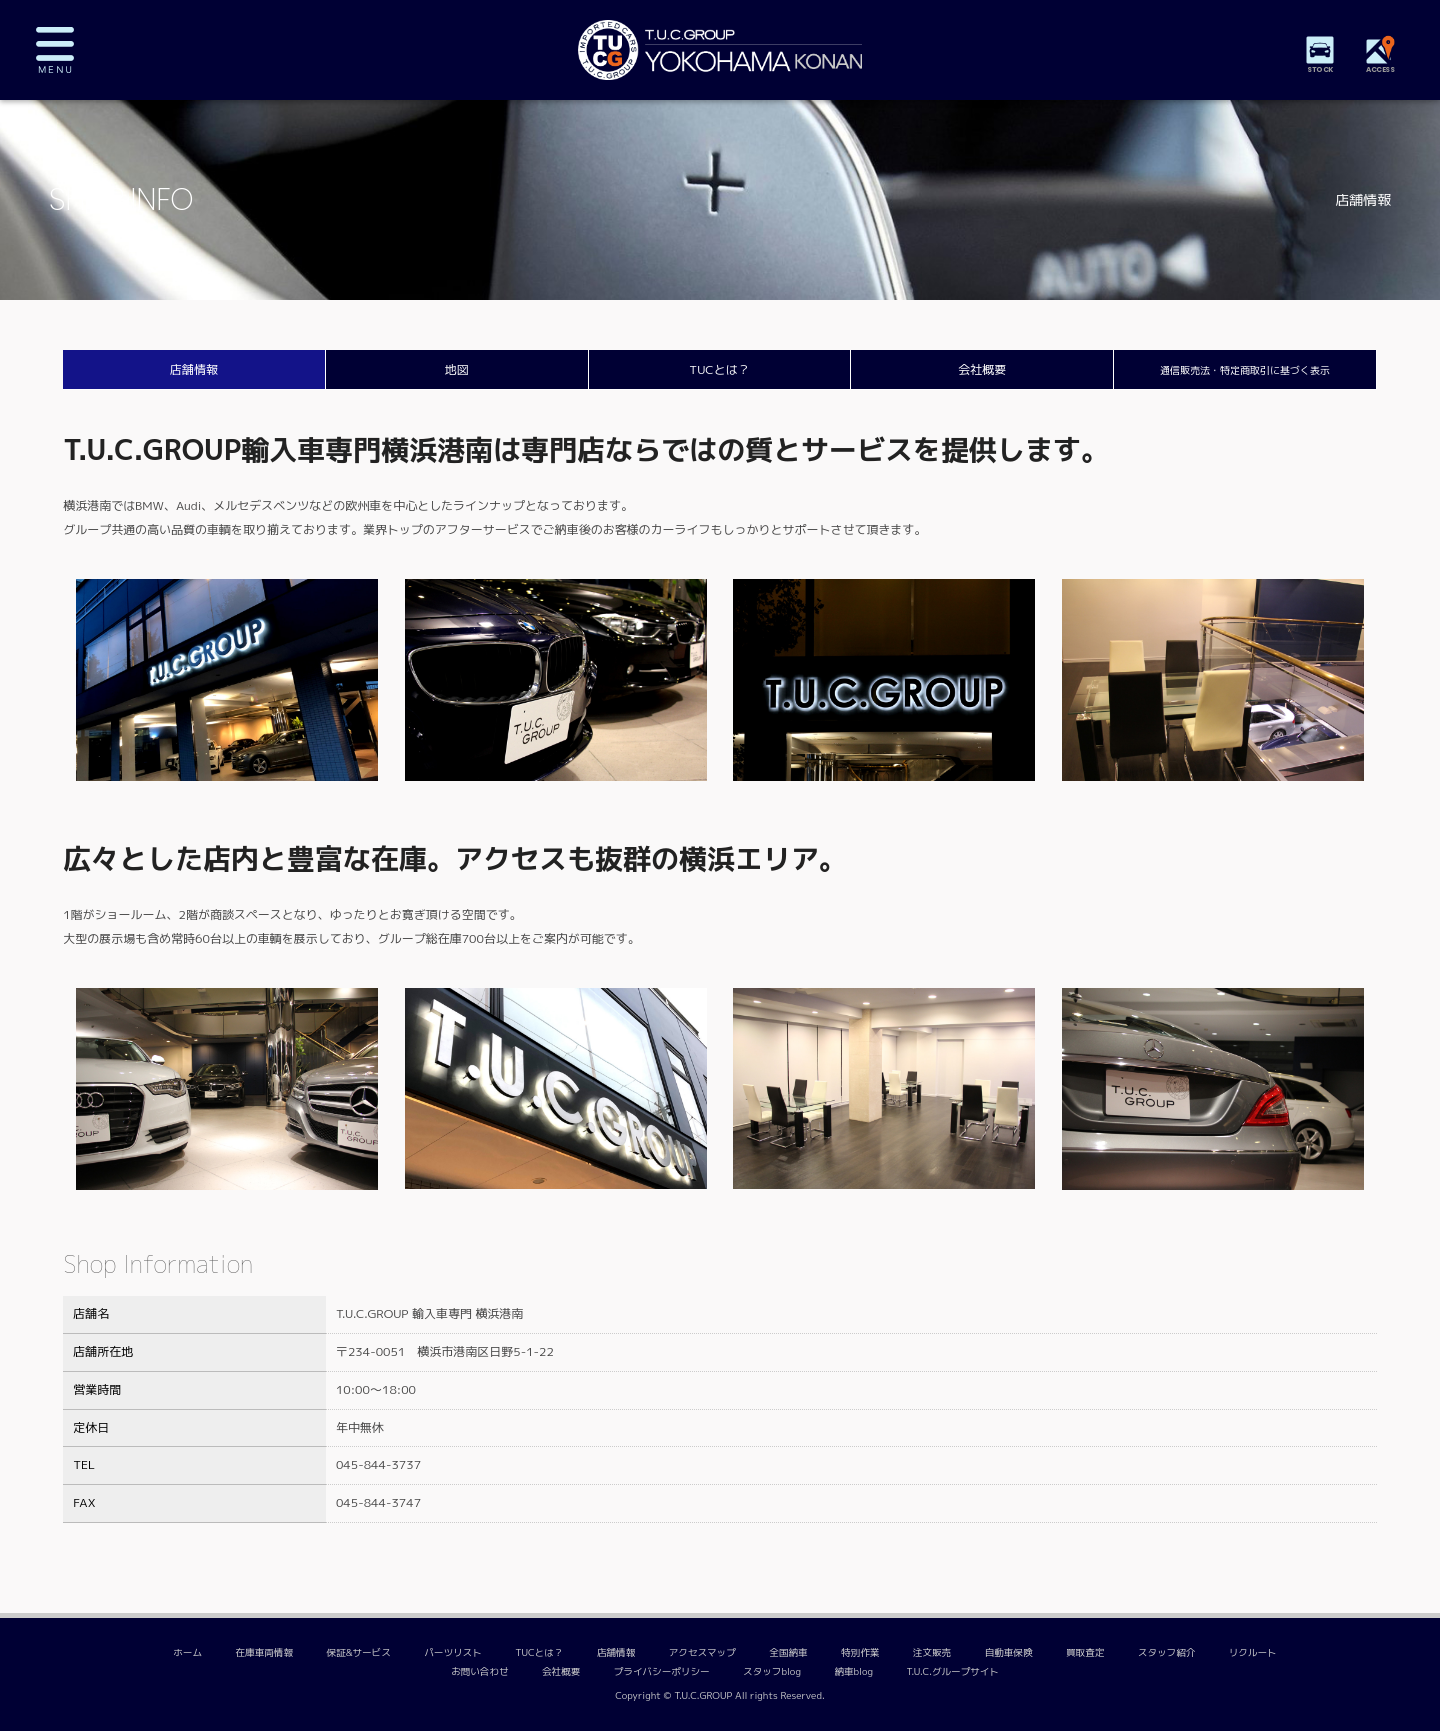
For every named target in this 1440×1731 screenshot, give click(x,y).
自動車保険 (1009, 1652)
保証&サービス (358, 1652)
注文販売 (932, 1652)
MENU (70, 50)
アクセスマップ (702, 1652)
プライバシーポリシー (662, 1671)
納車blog (853, 1671)
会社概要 (982, 369)
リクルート (1253, 1652)
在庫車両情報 (265, 1652)
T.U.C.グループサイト (953, 1671)
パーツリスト (453, 1652)
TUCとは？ (719, 369)
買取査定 (1085, 1652)
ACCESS (1380, 69)
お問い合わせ (480, 1671)
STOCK (1320, 69)
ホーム (187, 1652)
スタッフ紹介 (1167, 1652)
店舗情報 (194, 369)
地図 (457, 369)
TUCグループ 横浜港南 (720, 50)
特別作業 (860, 1652)
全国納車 (788, 1652)
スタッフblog (772, 1671)
